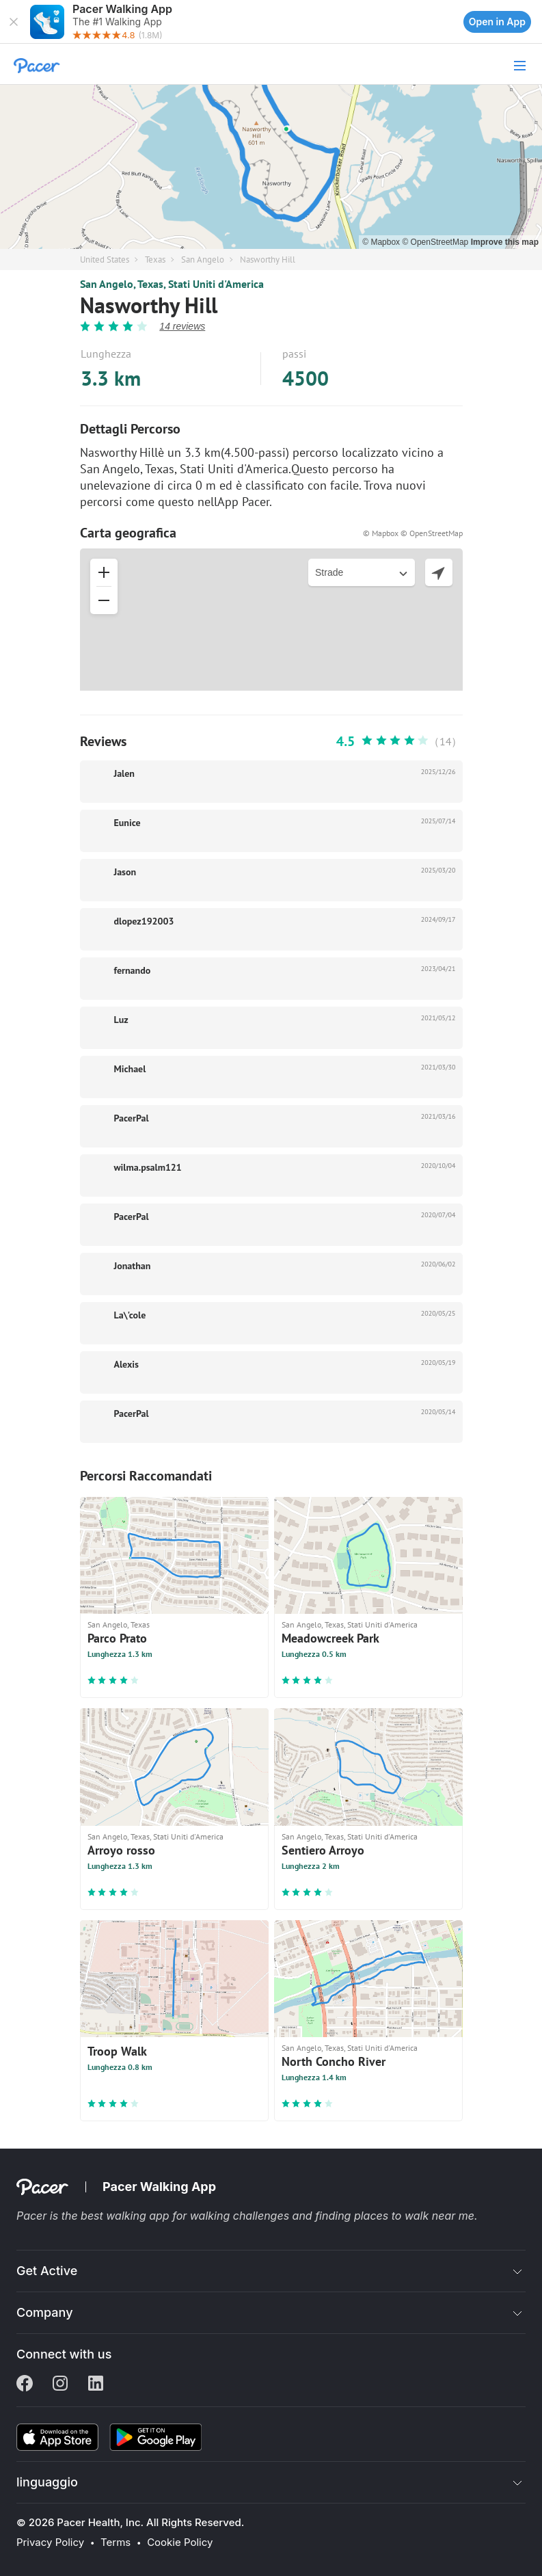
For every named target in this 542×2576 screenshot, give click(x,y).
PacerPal (131, 1118)
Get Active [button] (46, 2270)
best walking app (126, 2215)
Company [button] (44, 2312)
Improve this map (505, 242)
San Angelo (202, 259)
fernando (132, 970)
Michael (130, 1069)
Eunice (127, 822)
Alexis (126, 1364)
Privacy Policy (50, 2542)
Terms (115, 2542)
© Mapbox (382, 242)
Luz (121, 1019)
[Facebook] (24, 2384)
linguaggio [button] (47, 2482)
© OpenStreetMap (436, 242)
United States (104, 259)
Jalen (124, 773)
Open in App (497, 21)
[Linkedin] (95, 2384)
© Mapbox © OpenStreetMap (413, 533)
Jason (125, 872)
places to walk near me (414, 2215)
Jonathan (132, 1266)
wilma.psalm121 (148, 1167)
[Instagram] (60, 2384)
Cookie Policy (180, 2542)
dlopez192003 (144, 921)
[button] (13, 22)
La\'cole (130, 1315)
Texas (155, 259)
